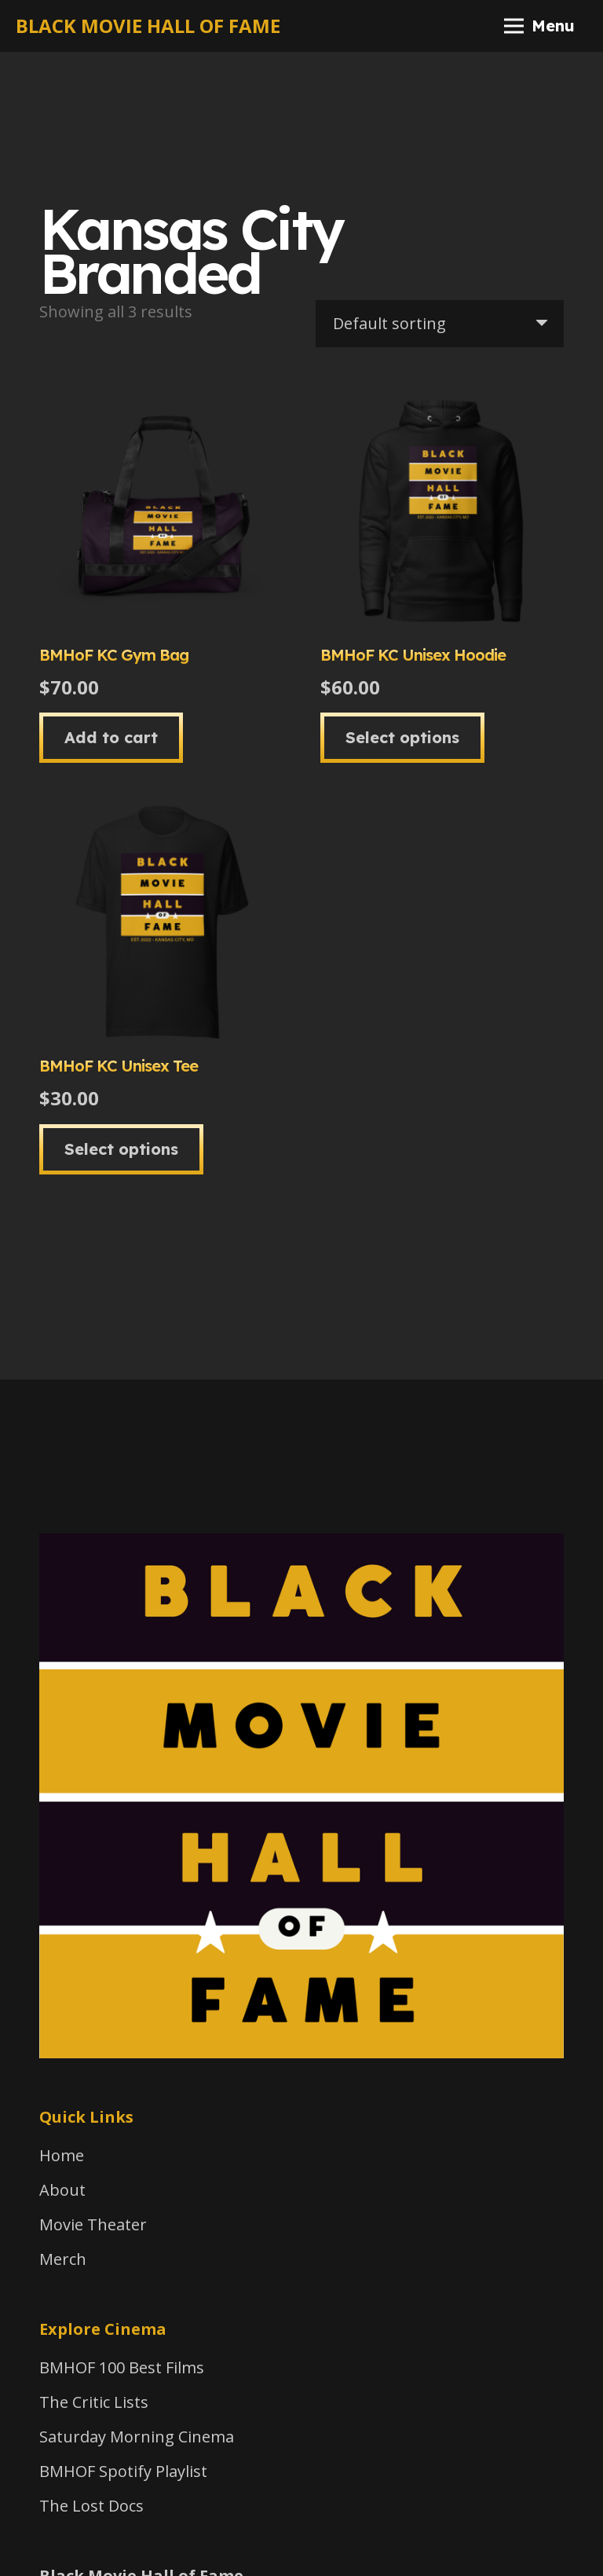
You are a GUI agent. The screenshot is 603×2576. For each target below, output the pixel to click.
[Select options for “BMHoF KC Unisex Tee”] (121, 1149)
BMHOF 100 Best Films (121, 2367)
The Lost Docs (91, 2505)
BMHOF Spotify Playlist (123, 2471)
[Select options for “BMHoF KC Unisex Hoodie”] (402, 738)
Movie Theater (93, 2224)
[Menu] (539, 26)
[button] (111, 738)
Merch (62, 2259)
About (62, 2189)
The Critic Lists (93, 2402)
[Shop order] (440, 323)
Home (61, 2155)
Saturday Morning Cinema (136, 2436)
